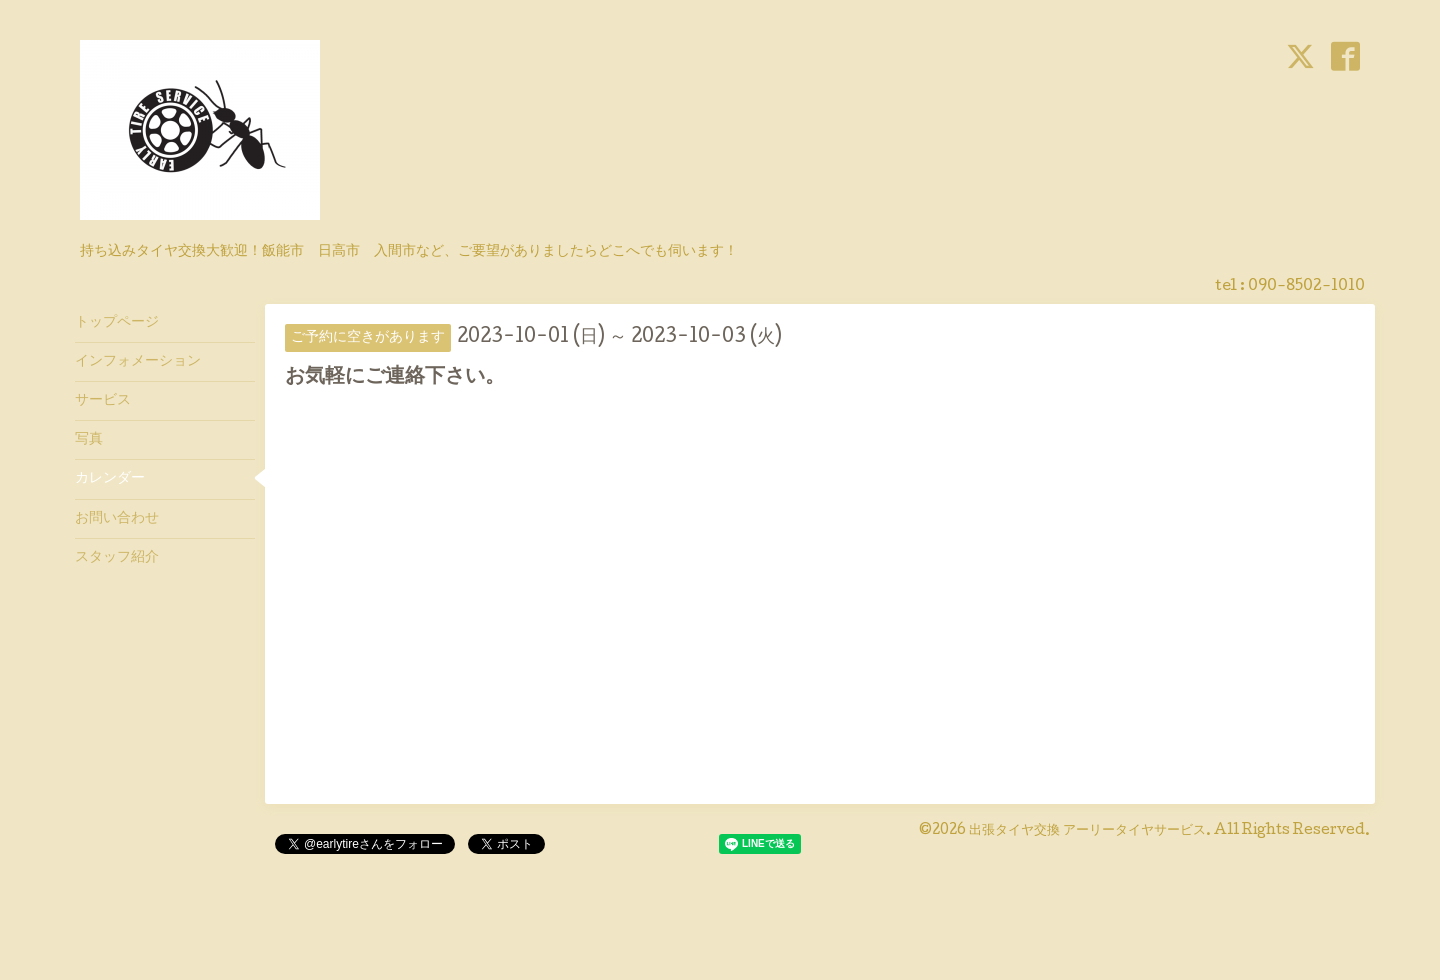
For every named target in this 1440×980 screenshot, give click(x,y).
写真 (89, 440)
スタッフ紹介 (117, 558)
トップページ (117, 323)
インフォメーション (138, 362)
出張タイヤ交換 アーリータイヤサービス (1087, 831)
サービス (103, 401)
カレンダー (110, 479)
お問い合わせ (117, 519)
